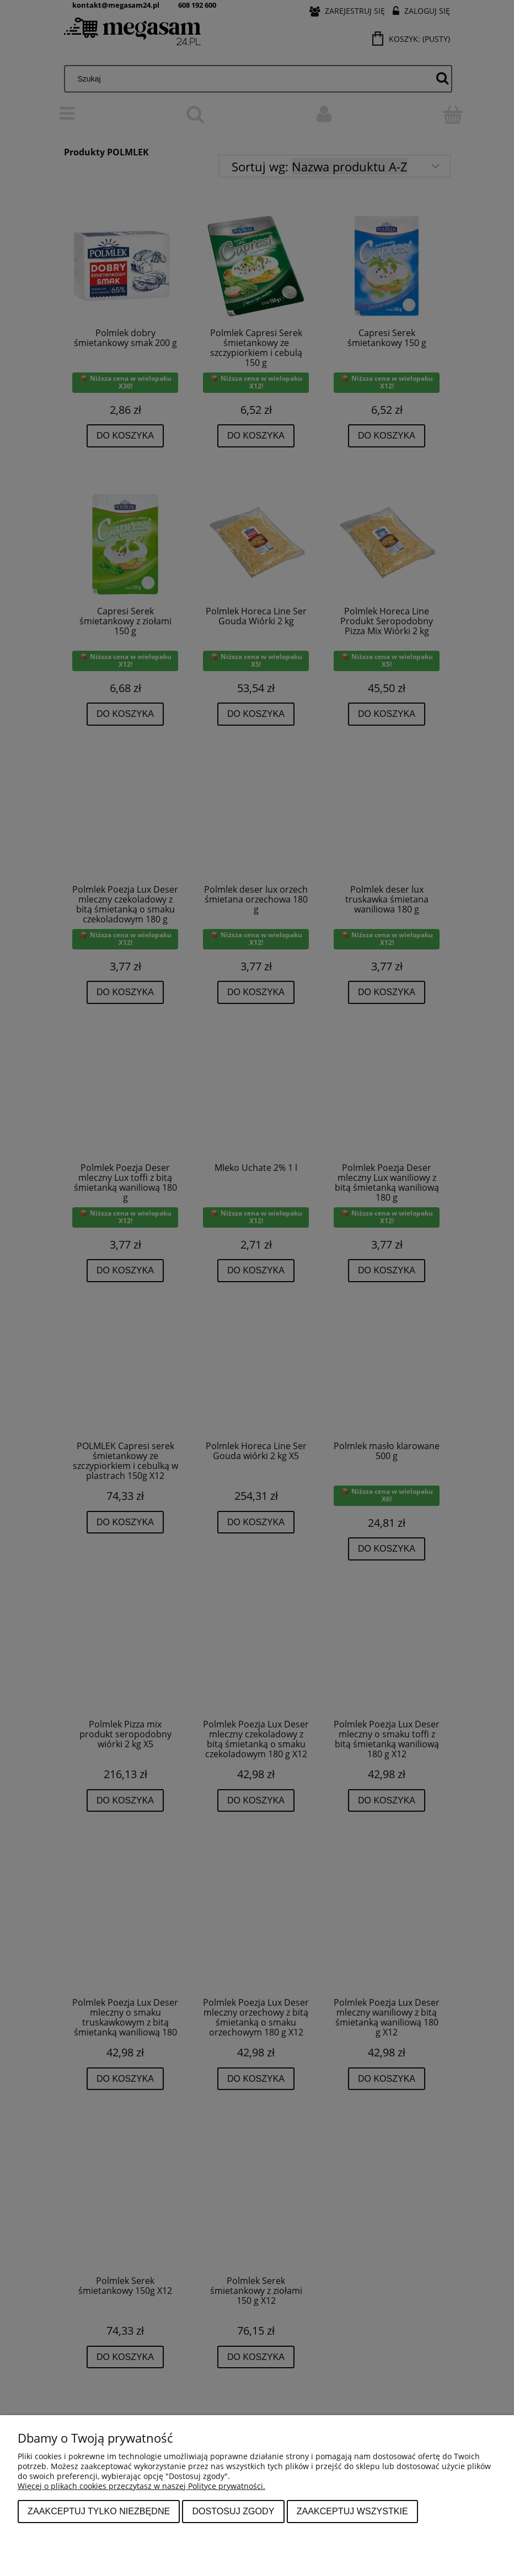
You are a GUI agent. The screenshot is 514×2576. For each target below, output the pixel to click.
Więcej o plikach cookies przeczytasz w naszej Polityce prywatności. (141, 2486)
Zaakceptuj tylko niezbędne (99, 2511)
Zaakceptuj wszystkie (352, 2511)
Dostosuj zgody (233, 2511)
